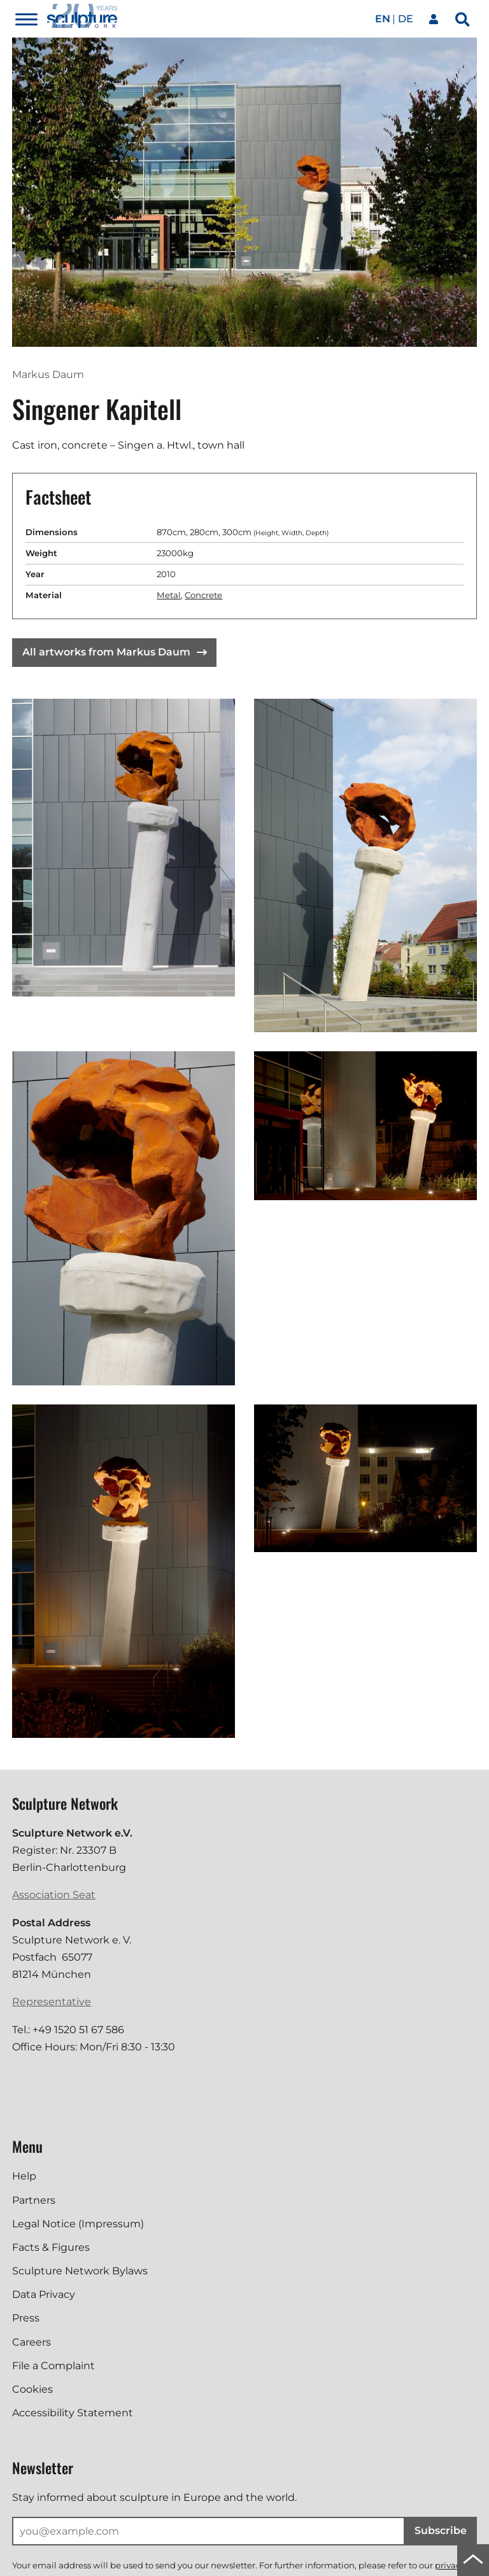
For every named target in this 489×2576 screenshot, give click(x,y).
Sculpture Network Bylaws (80, 2271)
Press (25, 2318)
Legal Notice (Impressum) (78, 2224)
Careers (31, 2342)
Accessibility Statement (72, 2413)
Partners (33, 2200)
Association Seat (54, 1895)
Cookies (32, 2389)
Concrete (203, 595)
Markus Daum (48, 374)
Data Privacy (43, 2294)
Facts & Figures (51, 2247)
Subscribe (441, 2530)
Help (24, 2176)
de (405, 19)
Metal (169, 595)
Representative (51, 2002)
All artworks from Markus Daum (114, 652)
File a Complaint (53, 2366)
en (382, 19)
